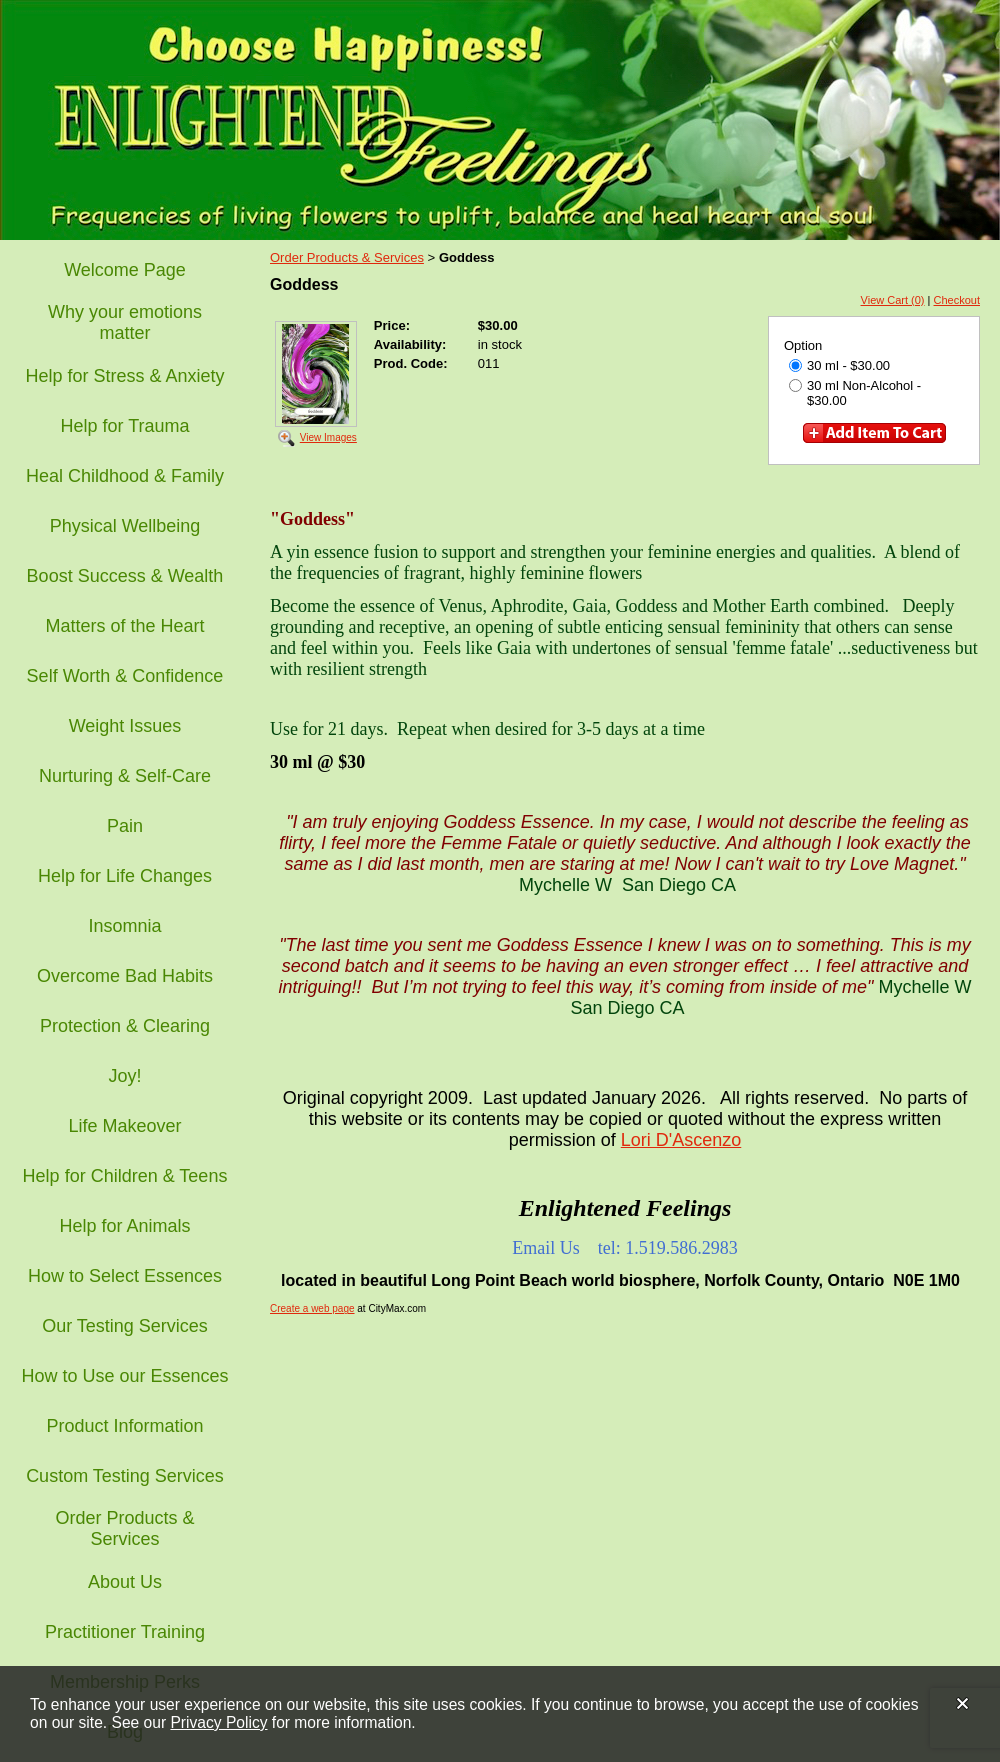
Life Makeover (124, 1126)
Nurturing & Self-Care (125, 776)
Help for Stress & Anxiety (124, 376)
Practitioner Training (125, 1632)
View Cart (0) (893, 300)
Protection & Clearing (125, 1026)
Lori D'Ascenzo (681, 1140)
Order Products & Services (124, 1528)
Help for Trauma (124, 426)
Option (803, 345)
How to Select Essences (125, 1276)
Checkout (957, 300)
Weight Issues (125, 726)
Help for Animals (124, 1226)
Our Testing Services (125, 1326)
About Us (125, 1582)
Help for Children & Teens (125, 1176)
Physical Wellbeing (125, 526)
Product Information (124, 1426)
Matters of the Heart (124, 626)
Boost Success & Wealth (125, 576)
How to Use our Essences (124, 1376)
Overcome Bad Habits (125, 976)
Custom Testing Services (125, 1476)
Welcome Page (125, 270)
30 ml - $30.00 (839, 365)
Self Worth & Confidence (125, 676)
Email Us (546, 1248)
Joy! (124, 1076)
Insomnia (124, 926)
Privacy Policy (218, 1722)
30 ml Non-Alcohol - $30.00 (855, 393)
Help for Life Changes (125, 876)
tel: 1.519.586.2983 (668, 1248)
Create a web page (312, 1308)
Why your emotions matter (125, 322)
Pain (125, 826)
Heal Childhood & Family (125, 476)
